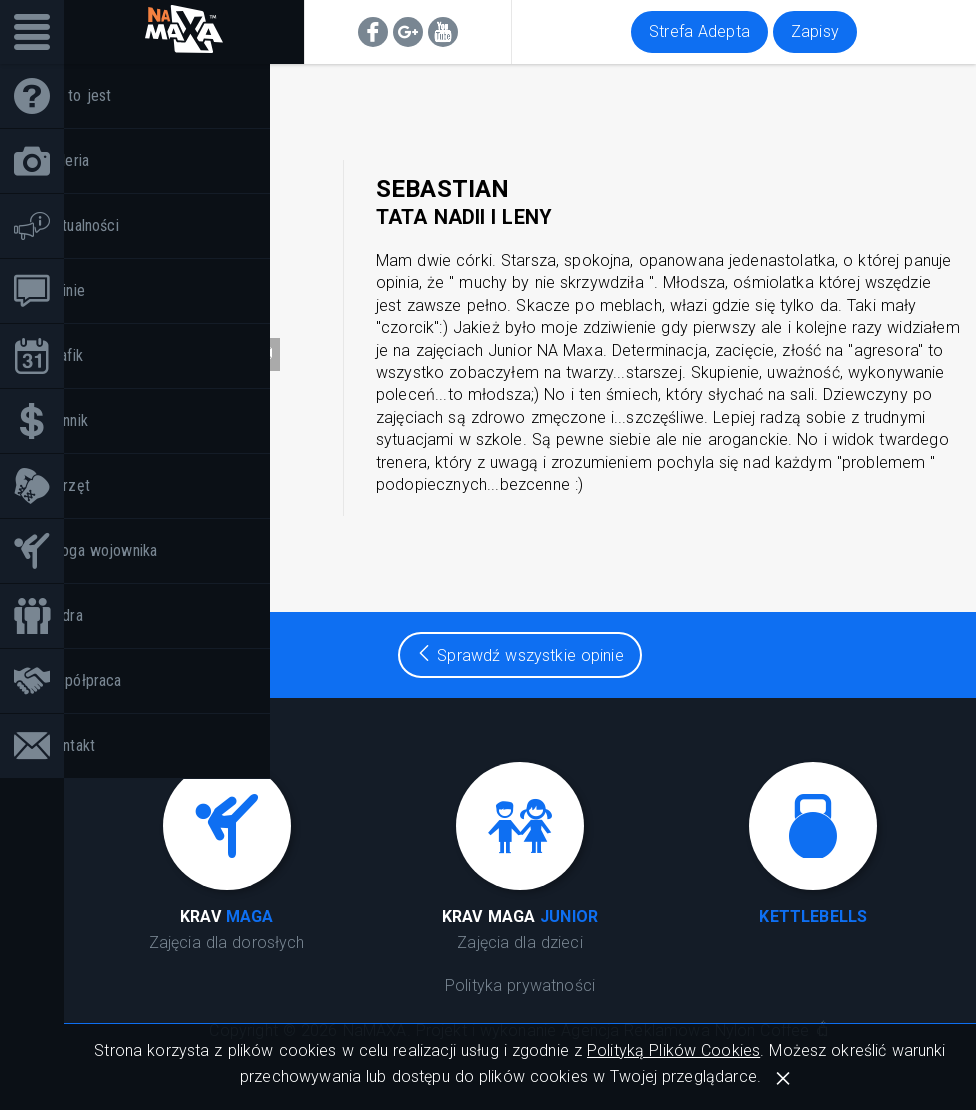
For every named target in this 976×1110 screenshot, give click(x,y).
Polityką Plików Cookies (673, 1050)
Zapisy (815, 31)
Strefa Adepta (699, 31)
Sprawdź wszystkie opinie (520, 655)
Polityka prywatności (520, 985)
